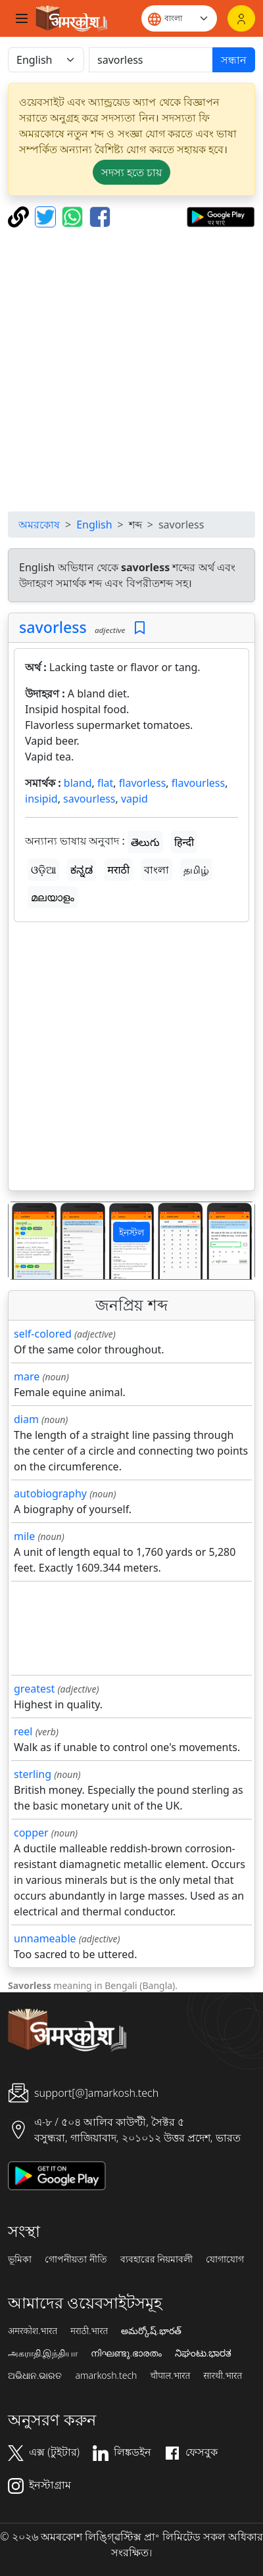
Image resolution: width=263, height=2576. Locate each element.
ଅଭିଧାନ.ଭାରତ (35, 2375)
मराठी (118, 869)
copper (31, 1832)
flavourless (198, 783)
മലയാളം (52, 897)
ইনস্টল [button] (131, 1232)
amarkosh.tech (106, 2375)
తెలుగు (145, 842)
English (94, 524)
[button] (27, 1240)
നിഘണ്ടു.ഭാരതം (126, 2353)
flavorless (142, 783)
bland (78, 783)
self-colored (43, 1333)
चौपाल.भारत (170, 2375)
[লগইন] (241, 18)
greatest (34, 1688)
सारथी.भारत (222, 2375)
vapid (134, 798)
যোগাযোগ (225, 2259)
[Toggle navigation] (22, 18)
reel (23, 1731)
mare (26, 1376)
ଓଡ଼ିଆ (43, 869)
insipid (41, 798)
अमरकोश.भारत (32, 2330)
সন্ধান (234, 60)
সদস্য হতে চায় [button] (131, 172)
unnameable (45, 1938)
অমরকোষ (39, 524)
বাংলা (156, 869)
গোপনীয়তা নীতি (76, 2259)
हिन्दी (184, 842)
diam (26, 1419)
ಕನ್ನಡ (81, 869)
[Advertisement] (131, 369)
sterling (32, 1774)
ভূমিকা (20, 2259)
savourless (89, 798)
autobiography (50, 1493)
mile (24, 1536)
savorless (53, 627)
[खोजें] (151, 59)
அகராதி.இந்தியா (43, 2353)
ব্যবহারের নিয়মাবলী (156, 2259)
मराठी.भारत (89, 2330)
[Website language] (179, 18)
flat (105, 783)
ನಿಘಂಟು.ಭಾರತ (203, 2353)
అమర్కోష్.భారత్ (151, 2330)
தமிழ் (196, 869)
